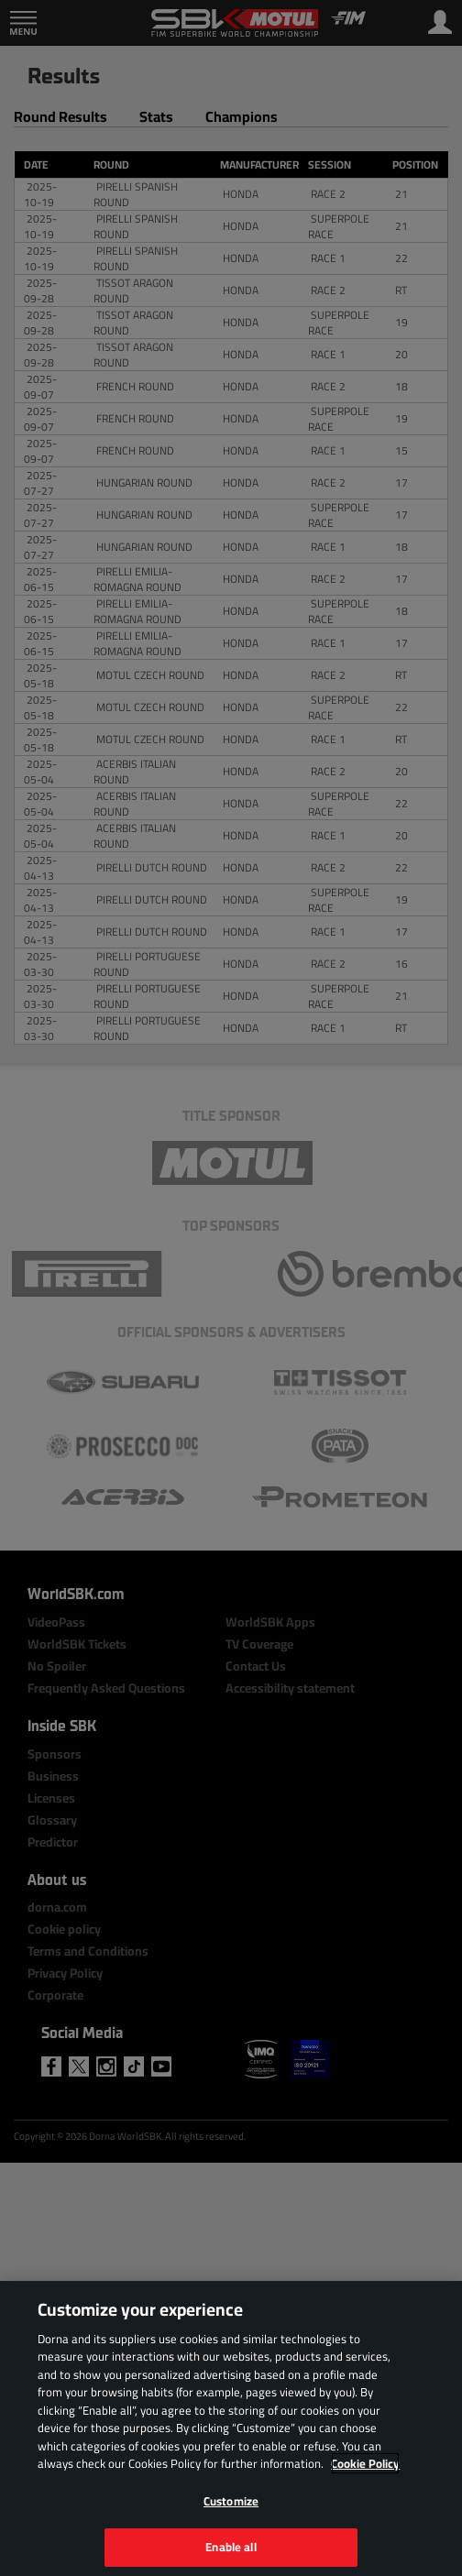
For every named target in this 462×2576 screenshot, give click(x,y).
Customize (231, 2501)
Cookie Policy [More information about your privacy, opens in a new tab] (365, 2463)
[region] (231, 2428)
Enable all (230, 2547)
